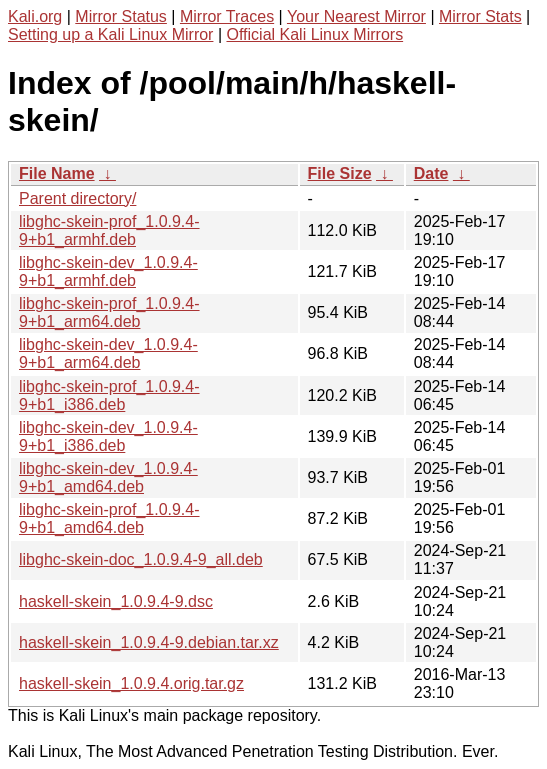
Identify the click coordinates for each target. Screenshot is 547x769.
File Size (340, 173)
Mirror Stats (480, 16)
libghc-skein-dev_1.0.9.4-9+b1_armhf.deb (108, 271)
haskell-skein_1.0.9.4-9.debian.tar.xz (149, 642)
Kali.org (35, 16)
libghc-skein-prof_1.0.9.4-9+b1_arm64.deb (109, 312)
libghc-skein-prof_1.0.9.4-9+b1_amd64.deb (109, 518)
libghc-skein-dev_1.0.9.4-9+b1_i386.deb (108, 436)
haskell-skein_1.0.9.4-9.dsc (116, 601)
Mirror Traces (227, 16)
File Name (57, 173)
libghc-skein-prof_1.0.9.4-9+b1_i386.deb (109, 395)
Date (431, 173)
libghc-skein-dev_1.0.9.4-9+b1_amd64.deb (108, 477)
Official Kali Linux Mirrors (314, 34)
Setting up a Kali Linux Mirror (110, 34)
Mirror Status (121, 16)
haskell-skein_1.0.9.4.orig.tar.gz (131, 683)
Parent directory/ (77, 198)
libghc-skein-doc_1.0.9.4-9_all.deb (141, 559)
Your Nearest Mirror (356, 16)
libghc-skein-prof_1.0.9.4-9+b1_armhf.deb (109, 230)
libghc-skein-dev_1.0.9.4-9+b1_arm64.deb (108, 353)
